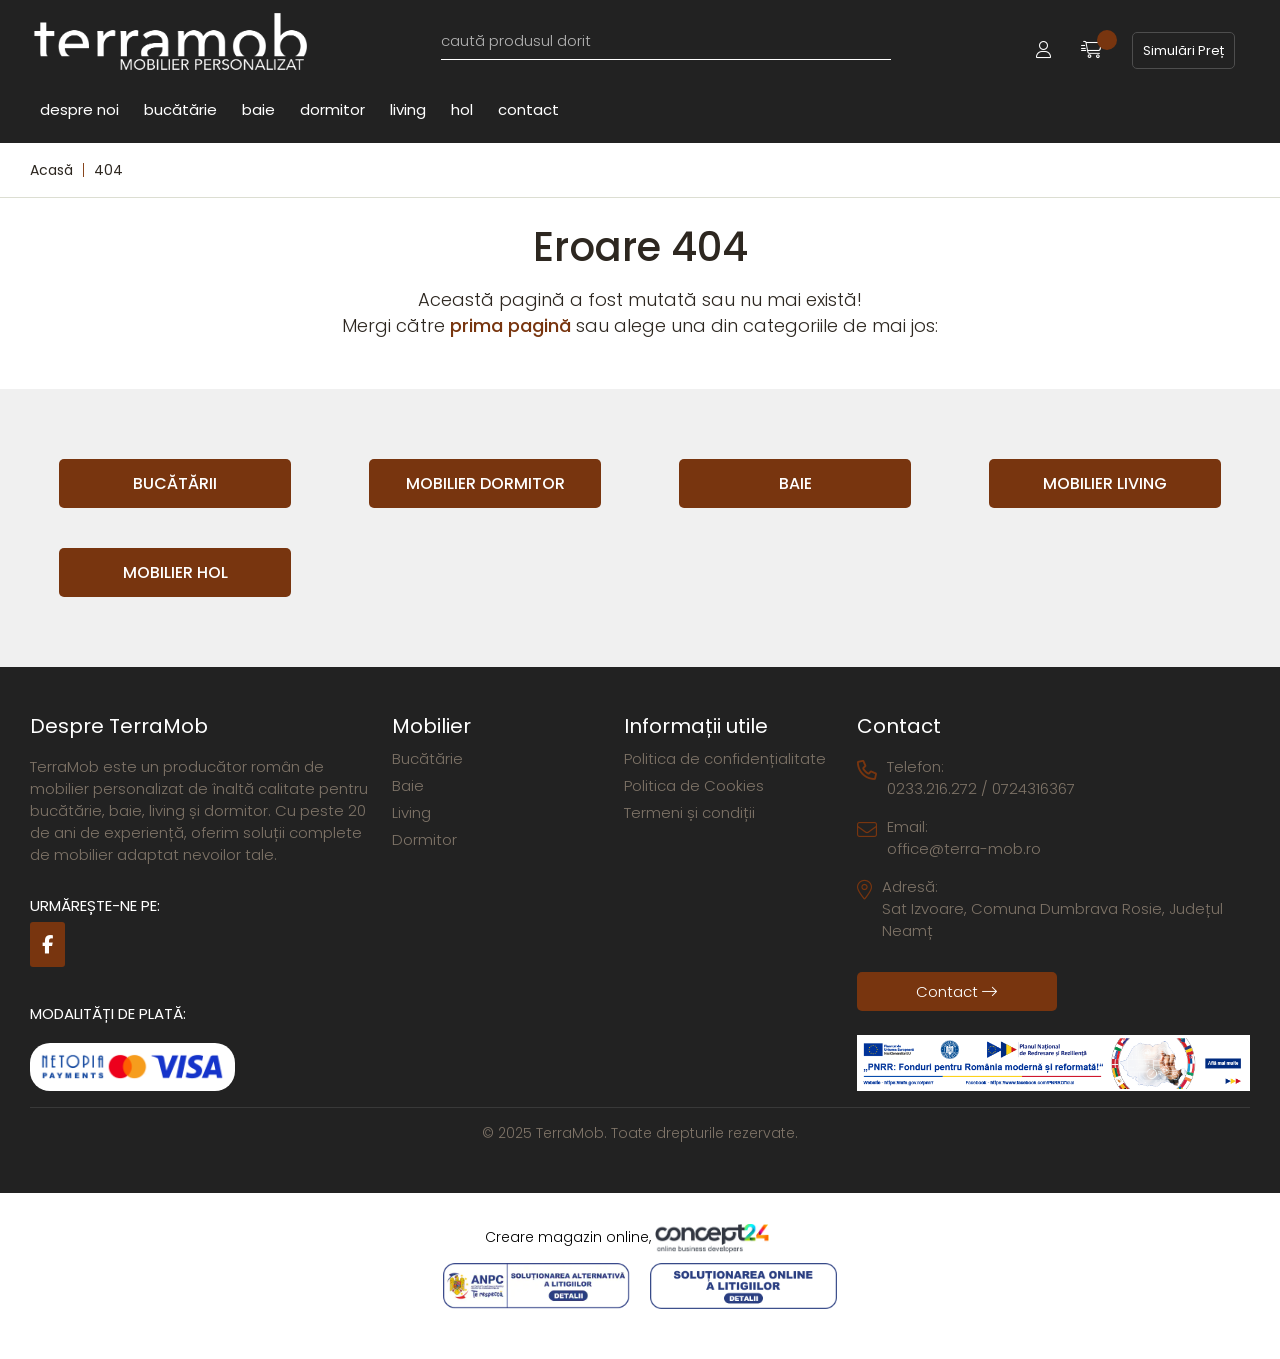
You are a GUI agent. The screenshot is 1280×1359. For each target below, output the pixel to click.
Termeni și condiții (689, 812)
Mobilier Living (1105, 483)
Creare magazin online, (640, 1238)
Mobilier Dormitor (485, 483)
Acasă (51, 170)
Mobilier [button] (431, 726)
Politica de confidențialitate (725, 758)
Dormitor (332, 109)
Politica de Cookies (694, 785)
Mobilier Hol (175, 572)
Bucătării (175, 483)
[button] (1043, 50)
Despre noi (79, 109)
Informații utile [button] (696, 726)
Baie (258, 109)
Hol (462, 109)
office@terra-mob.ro (964, 848)
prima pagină (510, 325)
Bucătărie (180, 109)
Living (408, 109)
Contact (528, 109)
